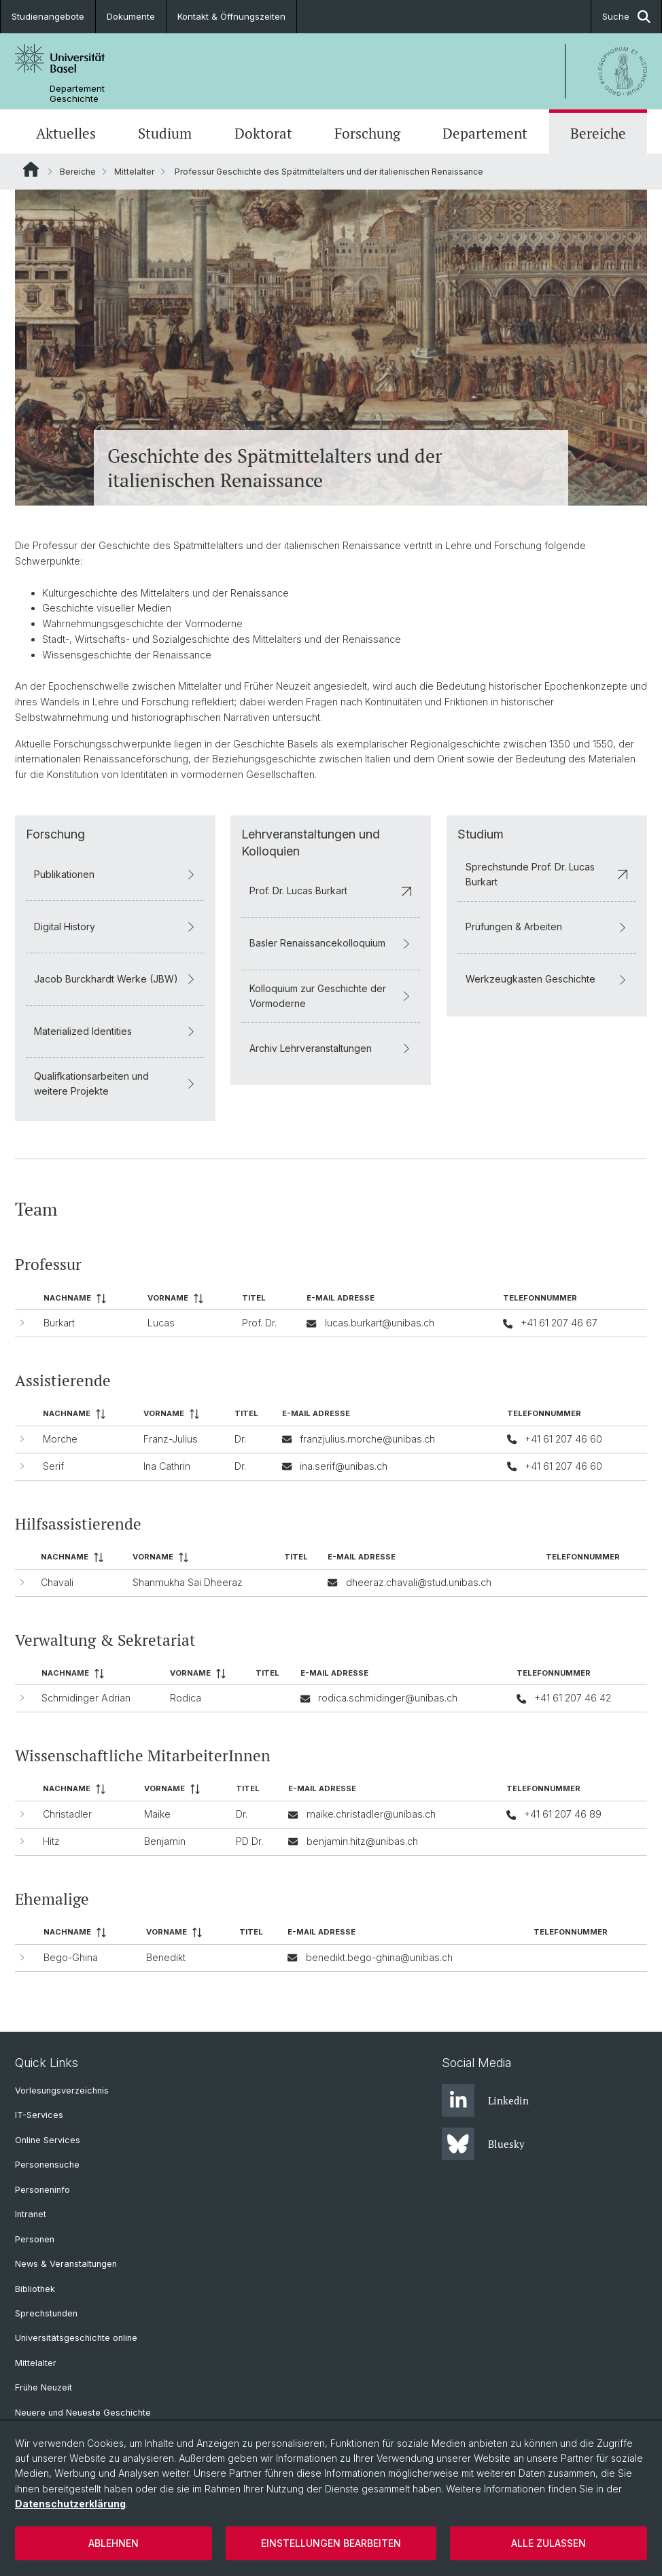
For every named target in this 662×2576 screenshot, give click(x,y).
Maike (157, 1814)
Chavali (57, 1582)
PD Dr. (249, 1841)
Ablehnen (113, 2543)
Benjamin (165, 1841)
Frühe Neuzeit (43, 2387)
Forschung (367, 133)
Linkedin (485, 2100)
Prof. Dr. (259, 1323)
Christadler (67, 1814)
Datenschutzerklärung (70, 2503)
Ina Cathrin (166, 1466)
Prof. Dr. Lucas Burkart (330, 890)
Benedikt (166, 1957)
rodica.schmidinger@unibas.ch (387, 1698)
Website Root (31, 169)
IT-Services (39, 2115)
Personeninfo (42, 2190)
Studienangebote (48, 16)
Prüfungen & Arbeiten (547, 926)
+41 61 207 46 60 (563, 1439)
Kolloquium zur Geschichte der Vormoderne (330, 995)
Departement (484, 133)
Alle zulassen (548, 2543)
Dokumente (131, 16)
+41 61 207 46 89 (563, 1814)
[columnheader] (90, 1299)
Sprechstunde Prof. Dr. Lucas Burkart (547, 874)
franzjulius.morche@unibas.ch (367, 1439)
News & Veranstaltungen (66, 2264)
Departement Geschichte (77, 94)
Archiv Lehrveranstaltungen (330, 1048)
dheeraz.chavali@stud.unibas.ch (418, 1582)
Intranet (30, 2214)
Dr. (240, 1439)
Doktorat (263, 133)
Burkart (59, 1323)
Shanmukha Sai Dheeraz (188, 1582)
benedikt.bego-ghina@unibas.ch (379, 1957)
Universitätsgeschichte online (76, 2338)
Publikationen (115, 874)
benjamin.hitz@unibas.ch (362, 1841)
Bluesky (483, 2144)
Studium (165, 133)
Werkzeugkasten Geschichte (547, 979)
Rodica (185, 1698)
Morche (60, 1439)
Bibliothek (35, 2289)
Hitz (51, 1841)
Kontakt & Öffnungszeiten (231, 16)
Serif (53, 1466)
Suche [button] (626, 16)
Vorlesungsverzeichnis (62, 2090)
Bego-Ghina (70, 1957)
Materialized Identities (115, 1031)
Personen (34, 2239)
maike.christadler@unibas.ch (371, 1814)
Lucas (161, 1323)
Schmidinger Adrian (85, 1698)
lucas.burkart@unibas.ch (379, 1323)
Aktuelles (66, 133)
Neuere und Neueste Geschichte (83, 2412)
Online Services (47, 2140)
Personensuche (47, 2164)
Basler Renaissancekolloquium (330, 943)
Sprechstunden (46, 2313)
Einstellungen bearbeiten (331, 2543)
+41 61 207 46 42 (572, 1698)
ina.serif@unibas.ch (343, 1466)
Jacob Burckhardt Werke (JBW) (115, 979)
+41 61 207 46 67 (559, 1323)
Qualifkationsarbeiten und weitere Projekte (115, 1083)
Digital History (115, 926)
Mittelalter (134, 171)
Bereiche (598, 133)
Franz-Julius (170, 1439)
